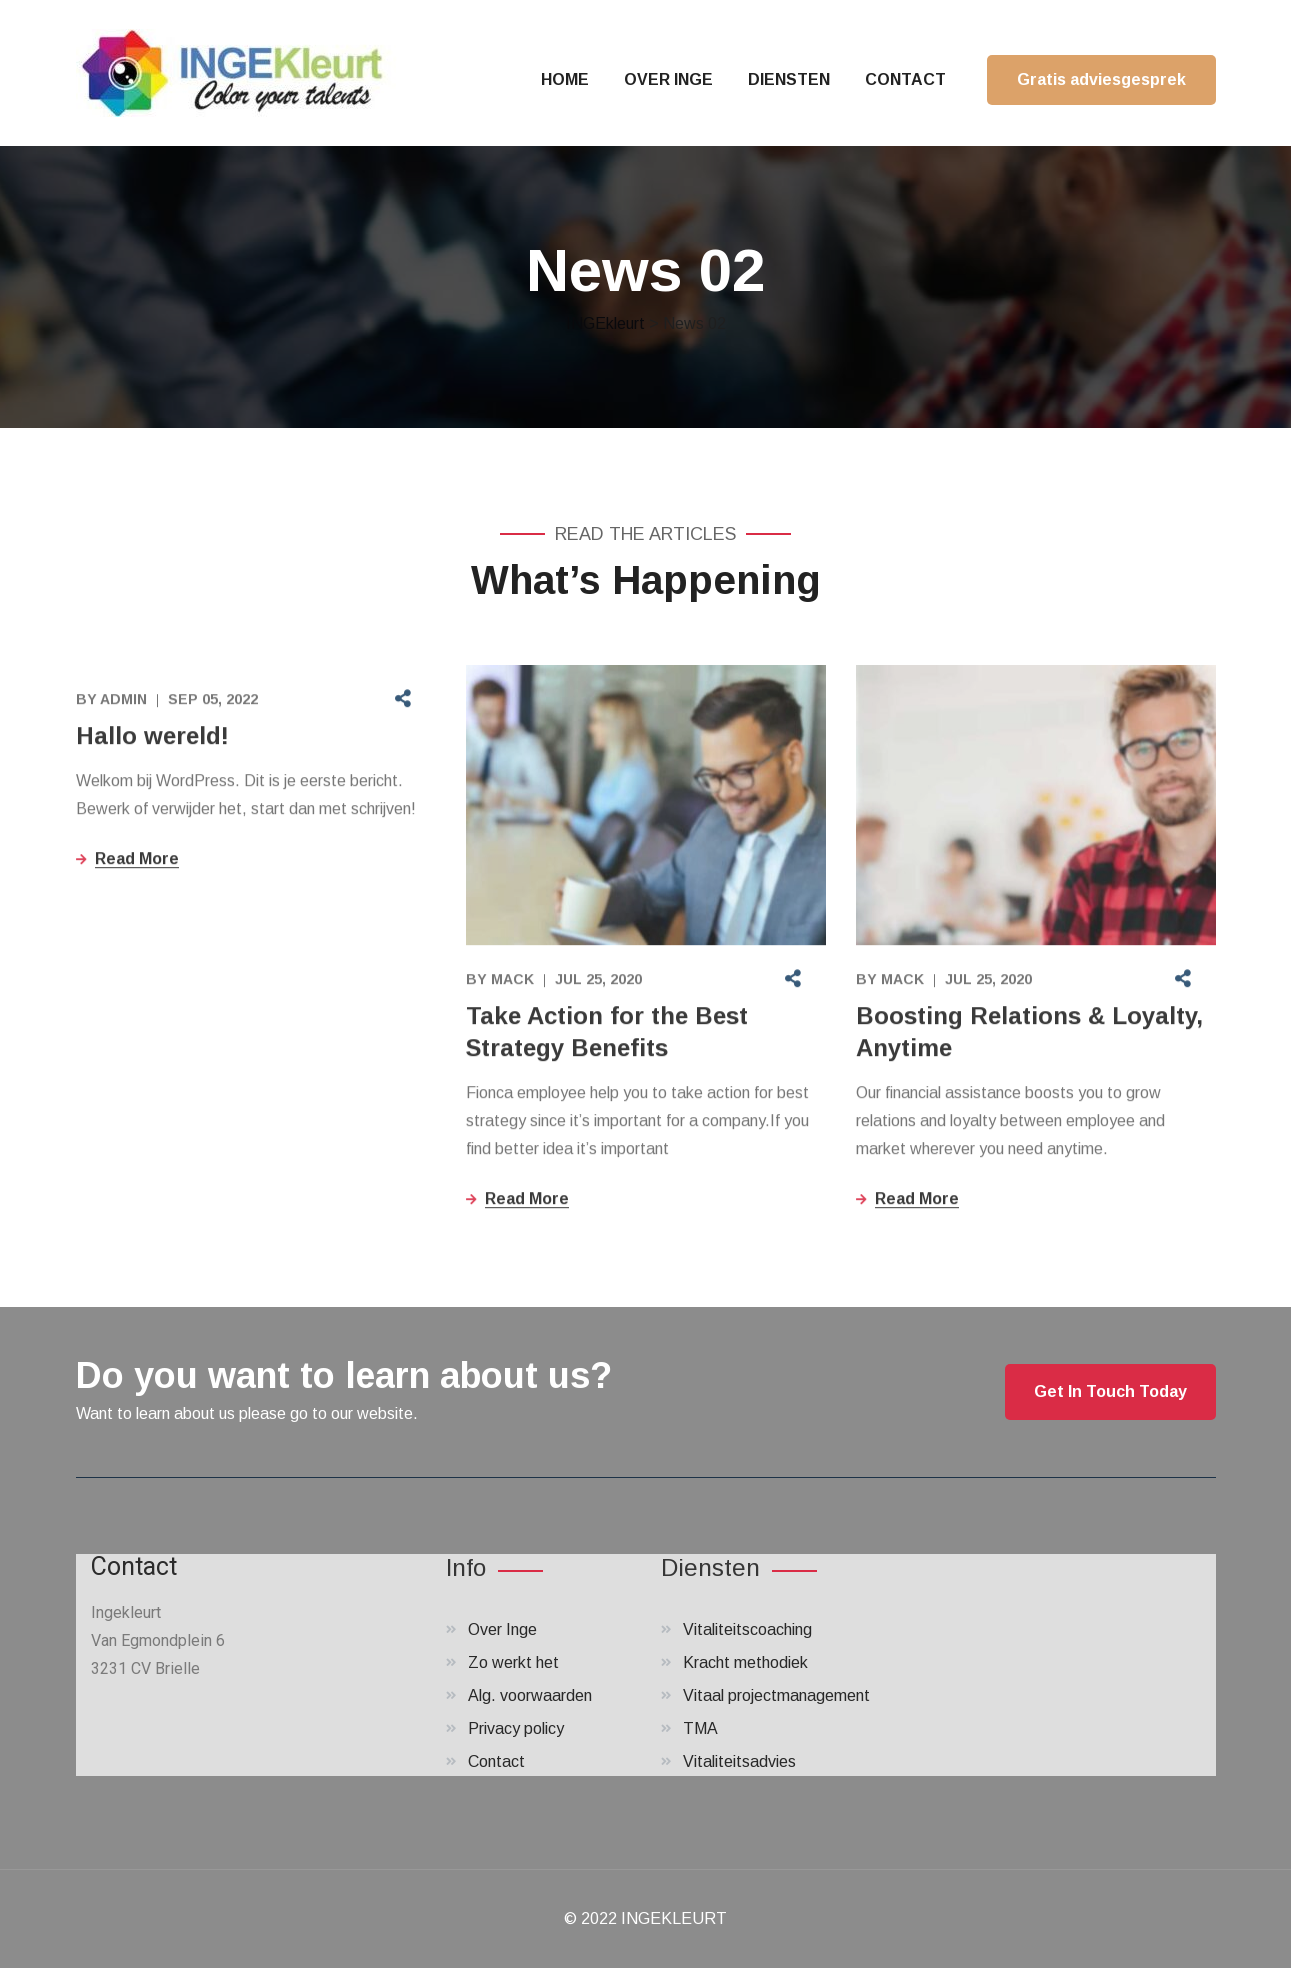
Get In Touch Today (1110, 1391)
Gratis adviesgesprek (1101, 79)
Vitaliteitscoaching (747, 1629)
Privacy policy (516, 1728)
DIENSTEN (789, 79)
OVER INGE (668, 79)
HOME (565, 79)
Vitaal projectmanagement (776, 1695)
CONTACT (905, 79)
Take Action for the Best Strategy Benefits (607, 1033)
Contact (496, 1761)
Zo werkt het (513, 1662)
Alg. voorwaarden (530, 1695)
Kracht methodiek (745, 1662)
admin (123, 701)
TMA (700, 1728)
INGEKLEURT (674, 1918)
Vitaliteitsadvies (739, 1761)
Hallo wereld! (152, 737)
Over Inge (502, 1629)
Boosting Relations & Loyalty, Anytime (1029, 1033)
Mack (512, 981)
